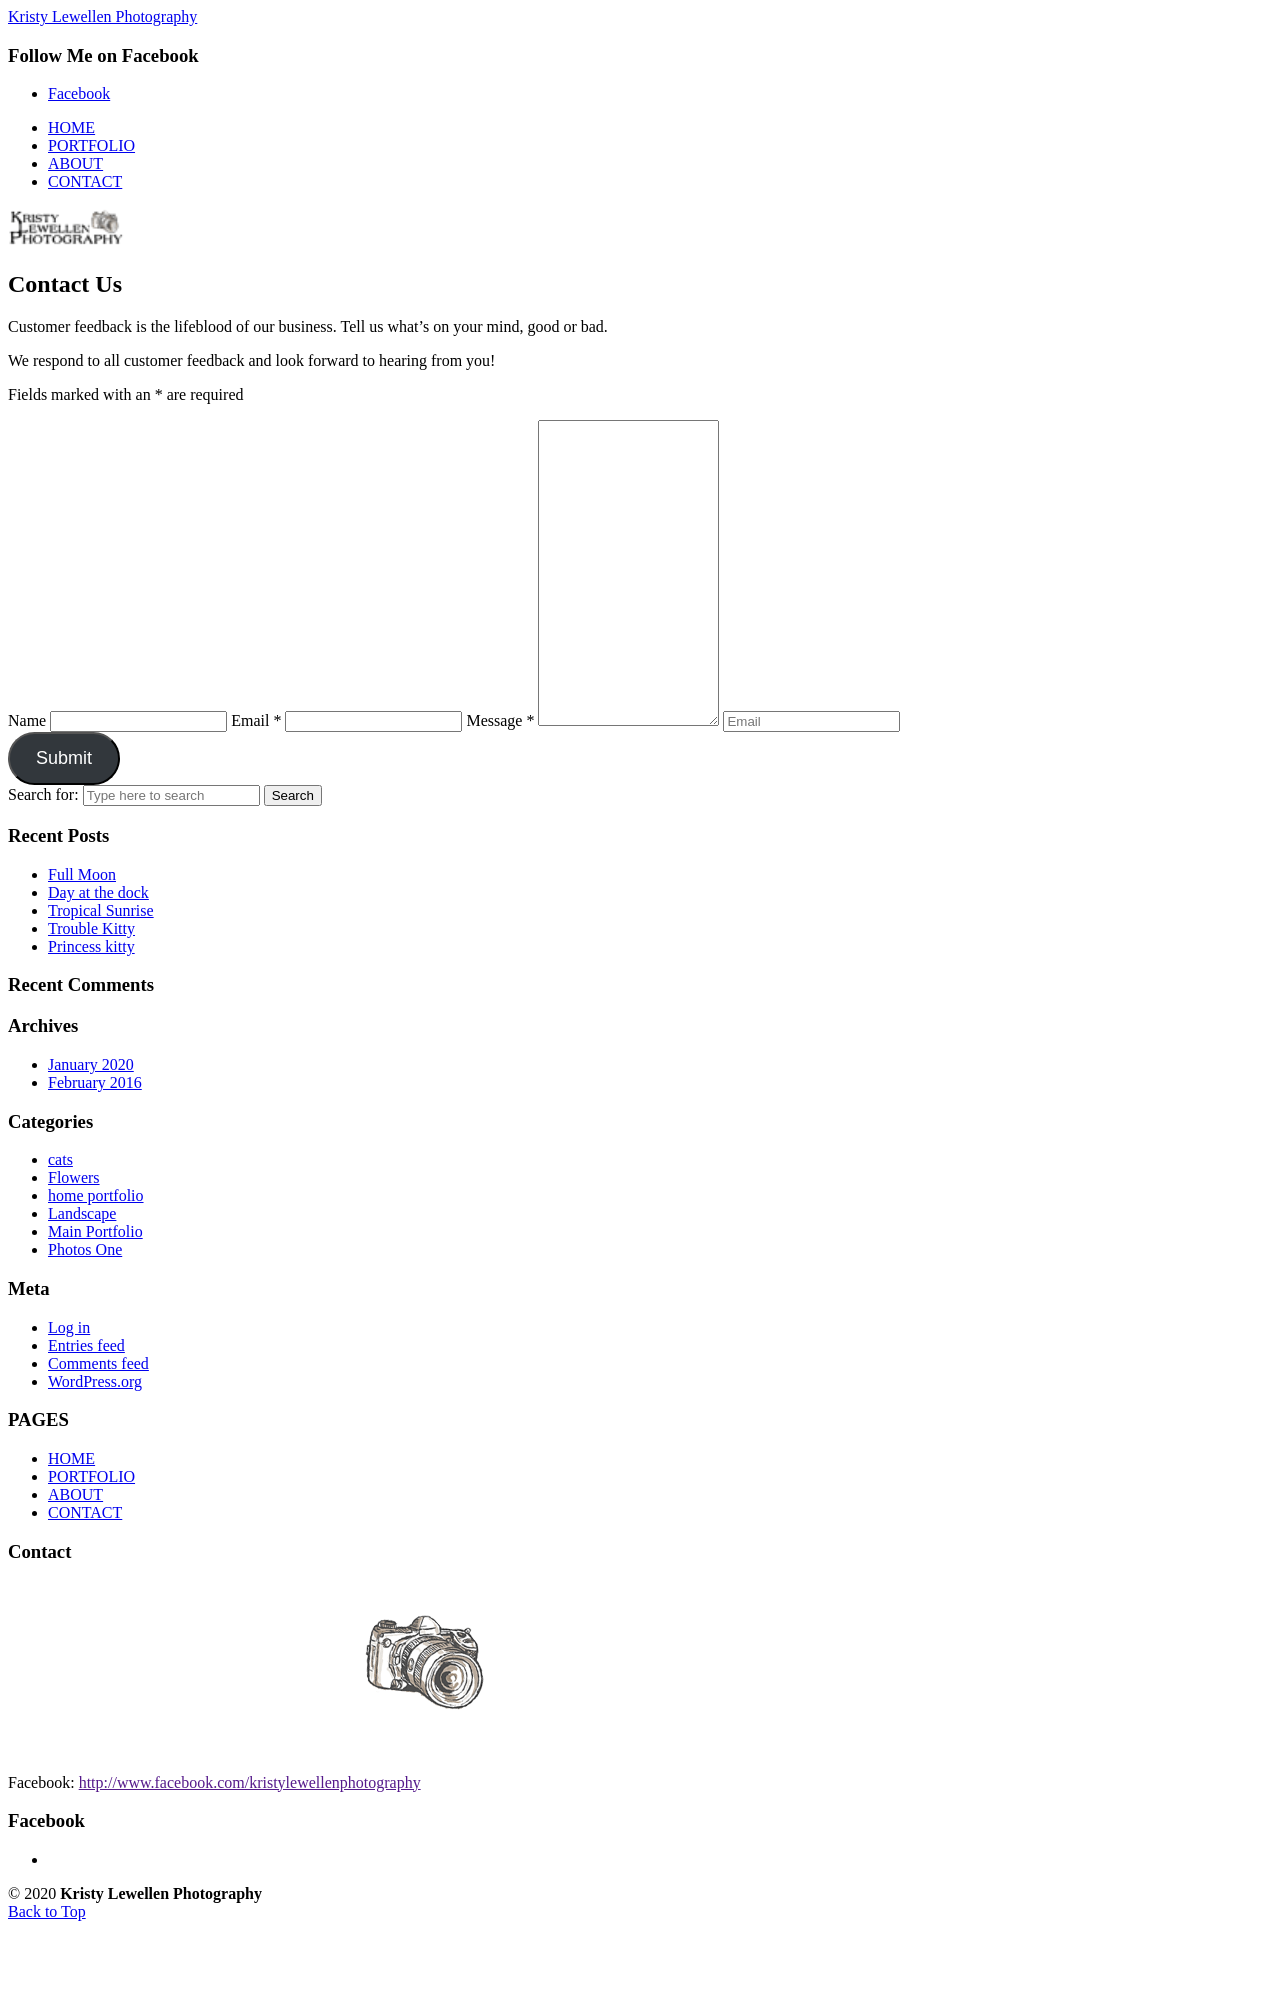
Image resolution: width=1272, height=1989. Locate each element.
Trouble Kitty (91, 988)
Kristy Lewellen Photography (102, 16)
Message (500, 780)
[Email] (373, 781)
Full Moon (82, 934)
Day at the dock (98, 952)
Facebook (79, 93)
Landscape (82, 1273)
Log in (69, 1387)
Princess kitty (91, 1006)
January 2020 (91, 1124)
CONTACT (85, 1572)
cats (60, 1219)
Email (256, 780)
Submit (64, 818)
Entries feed (86, 1405)
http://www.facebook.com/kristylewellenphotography (250, 1842)
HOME (71, 1518)
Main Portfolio (95, 1291)
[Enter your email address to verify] (831, 781)
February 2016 (95, 1142)
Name (27, 780)
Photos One (85, 1309)
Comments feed (98, 1423)
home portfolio (96, 1255)
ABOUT (75, 1554)
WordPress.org (95, 1441)
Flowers (74, 1237)
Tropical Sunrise (101, 970)
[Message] (638, 603)
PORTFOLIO (91, 1536)
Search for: (43, 854)
